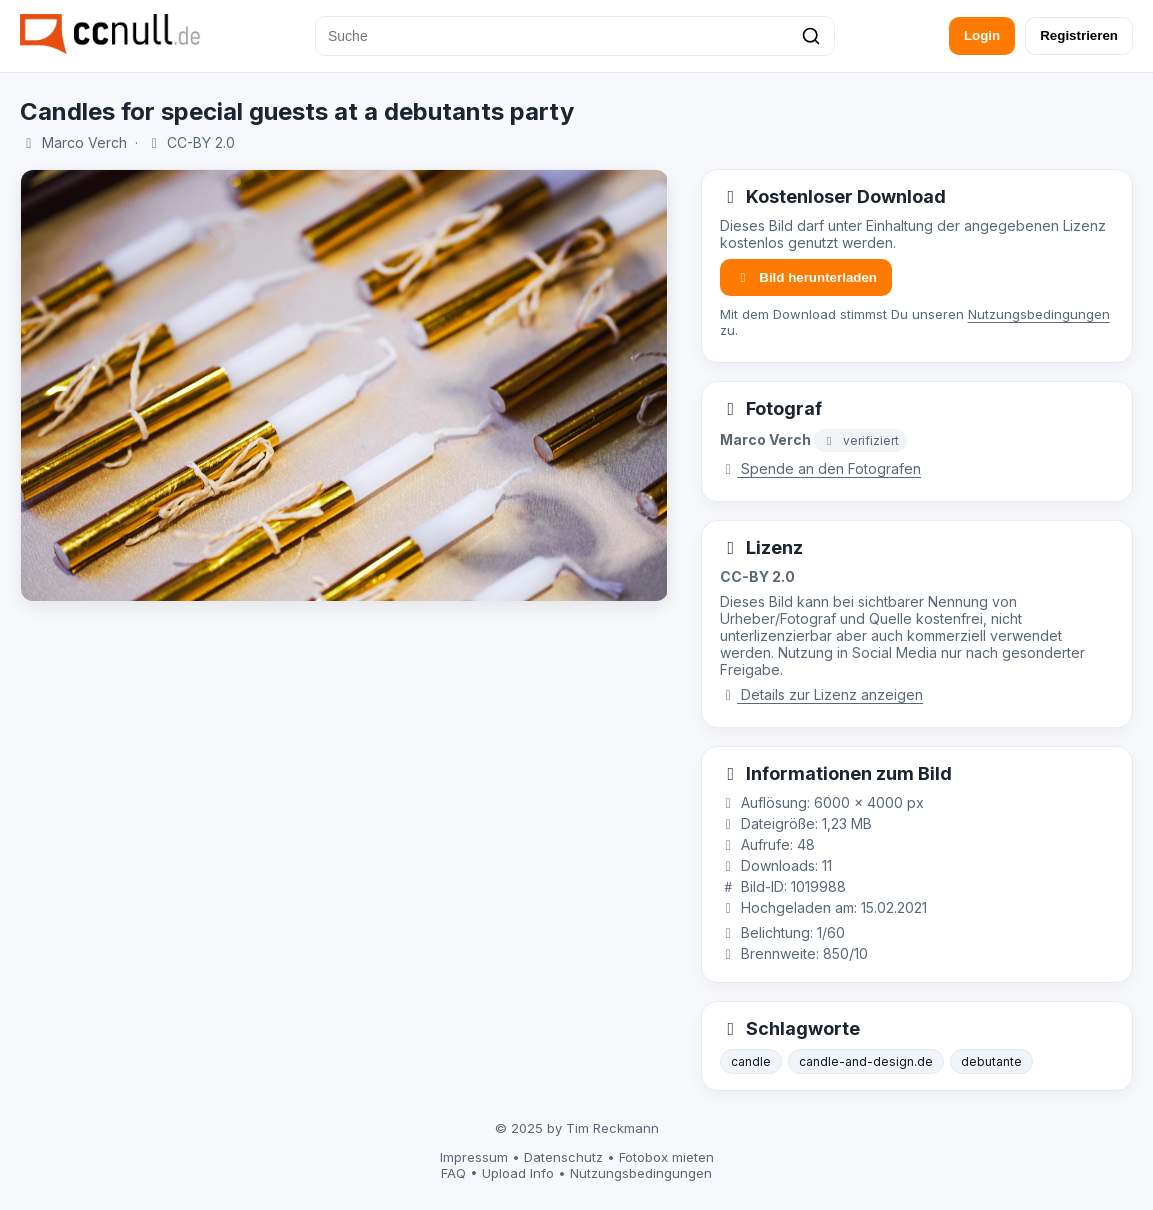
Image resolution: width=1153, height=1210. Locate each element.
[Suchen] (811, 36)
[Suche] (575, 36)
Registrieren (1079, 35)
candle (751, 1061)
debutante (991, 1061)
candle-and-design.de (866, 1061)
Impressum (474, 1157)
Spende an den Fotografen (821, 468)
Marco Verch (84, 142)
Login (982, 35)
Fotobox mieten (666, 1157)
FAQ (453, 1173)
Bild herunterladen (806, 277)
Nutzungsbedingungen (1039, 314)
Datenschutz (563, 1157)
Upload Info (518, 1173)
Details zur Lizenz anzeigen (822, 694)
